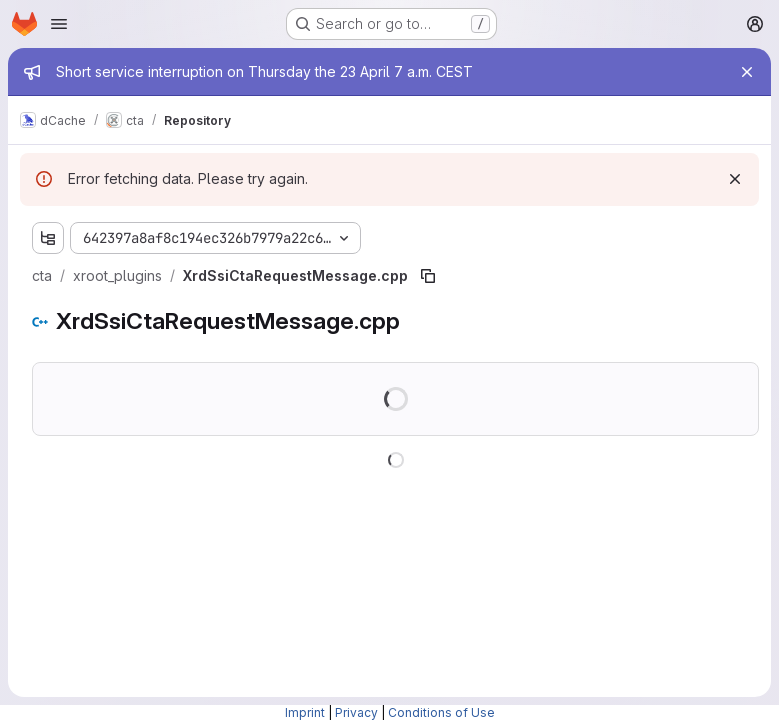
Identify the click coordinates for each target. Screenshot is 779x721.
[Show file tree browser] (48, 238)
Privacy (356, 712)
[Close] (747, 72)
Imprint (305, 712)
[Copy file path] (428, 276)
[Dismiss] (735, 179)
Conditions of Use (441, 712)
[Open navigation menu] (59, 24)
